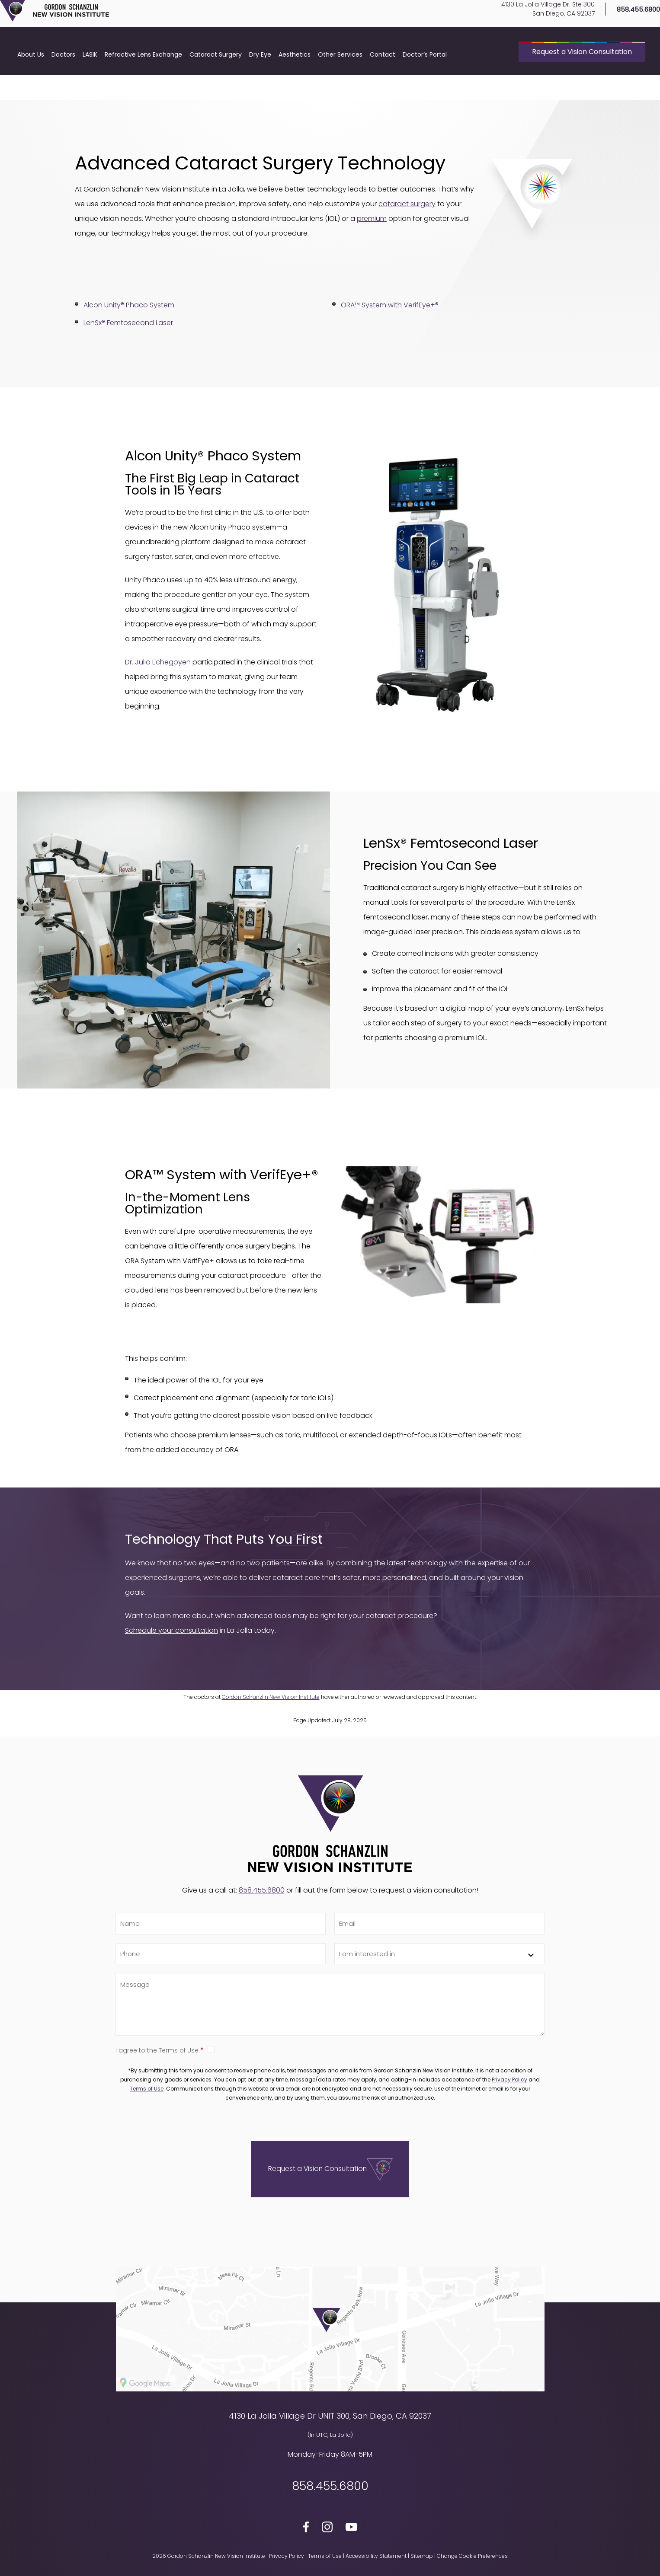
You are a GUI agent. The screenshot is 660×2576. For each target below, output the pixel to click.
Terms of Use (146, 2088)
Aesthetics (295, 84)
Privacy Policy (509, 2079)
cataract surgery (407, 204)
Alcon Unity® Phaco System (128, 305)
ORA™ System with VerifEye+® (390, 305)
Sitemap (421, 2556)
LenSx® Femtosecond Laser (128, 323)
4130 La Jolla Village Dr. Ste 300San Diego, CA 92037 (533, 23)
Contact (382, 84)
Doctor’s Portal (425, 84)
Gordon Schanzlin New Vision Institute (271, 1697)
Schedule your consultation (171, 1630)
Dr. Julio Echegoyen (158, 662)
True (211, 2049)
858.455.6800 (623, 24)
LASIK (90, 84)
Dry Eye (260, 84)
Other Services (340, 84)
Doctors (63, 84)
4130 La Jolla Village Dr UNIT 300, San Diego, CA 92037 (330, 2415)
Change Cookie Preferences (472, 2556)
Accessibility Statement (376, 2556)
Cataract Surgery (215, 84)
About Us (30, 84)
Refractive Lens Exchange (143, 84)
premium (372, 218)
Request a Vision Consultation (582, 81)
